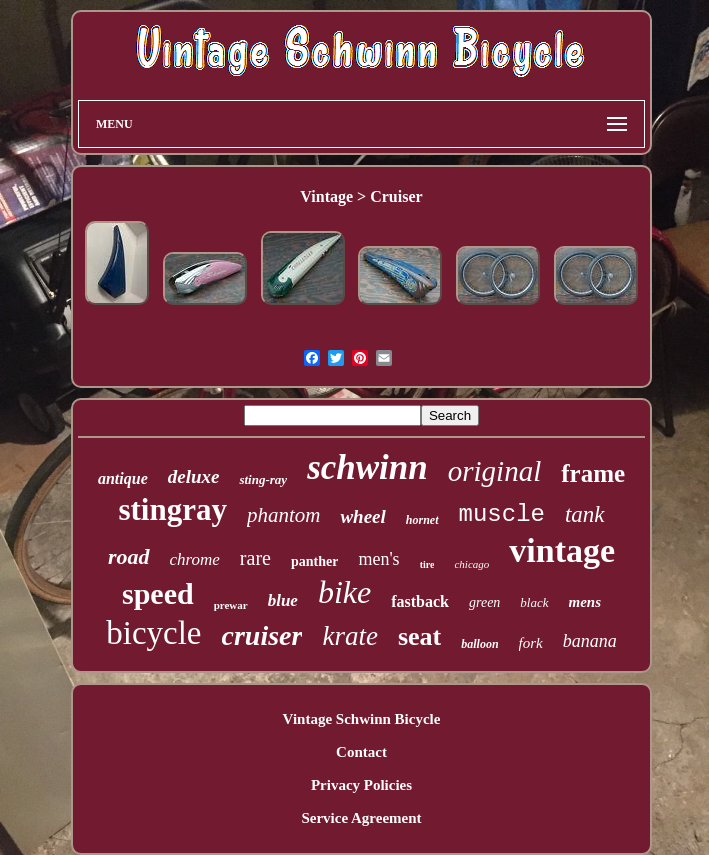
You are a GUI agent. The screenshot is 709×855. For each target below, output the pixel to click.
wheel (362, 516)
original (494, 471)
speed (158, 593)
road (129, 556)
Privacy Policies (361, 785)
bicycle (153, 633)
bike (344, 592)
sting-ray (263, 479)
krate (349, 636)
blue (283, 600)
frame (593, 473)
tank (585, 514)
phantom (284, 515)
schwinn (367, 467)
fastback (420, 601)
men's (378, 559)
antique (123, 478)
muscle (502, 514)
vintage (562, 550)
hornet (422, 520)
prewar (231, 605)
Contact (361, 752)
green (484, 602)
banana (590, 641)
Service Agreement (361, 818)
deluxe (194, 476)
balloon (479, 644)
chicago (471, 564)
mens (585, 602)
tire (427, 564)
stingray (172, 509)
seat (419, 636)
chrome (195, 559)
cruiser (262, 635)
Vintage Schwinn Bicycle (362, 719)
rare (255, 558)
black (534, 602)
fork (531, 643)
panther (314, 561)
